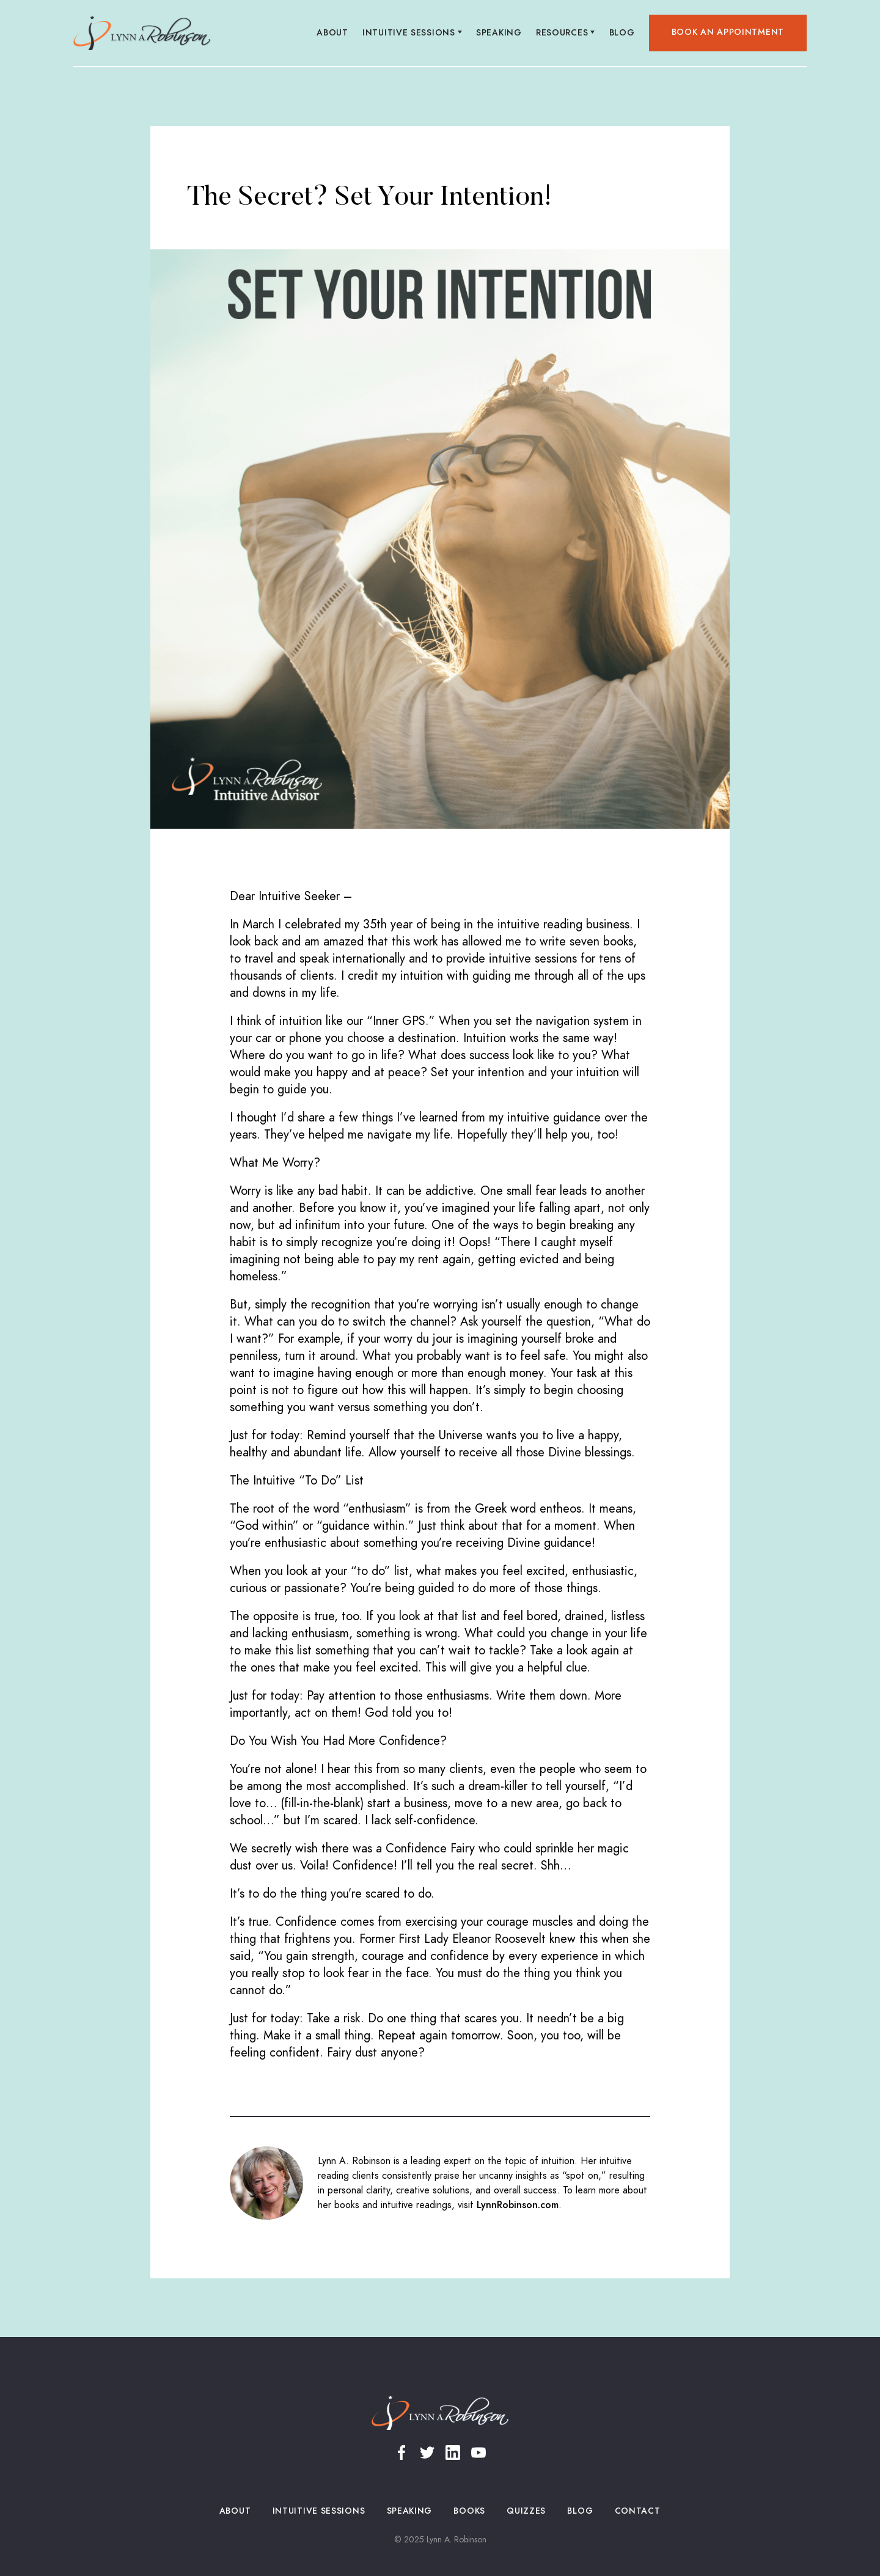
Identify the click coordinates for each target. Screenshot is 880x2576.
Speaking (499, 33)
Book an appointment (728, 32)
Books (469, 2511)
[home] (142, 33)
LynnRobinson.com (518, 2205)
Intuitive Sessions (319, 2511)
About (332, 33)
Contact (637, 2511)
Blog (621, 33)
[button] (412, 33)
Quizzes (526, 2511)
